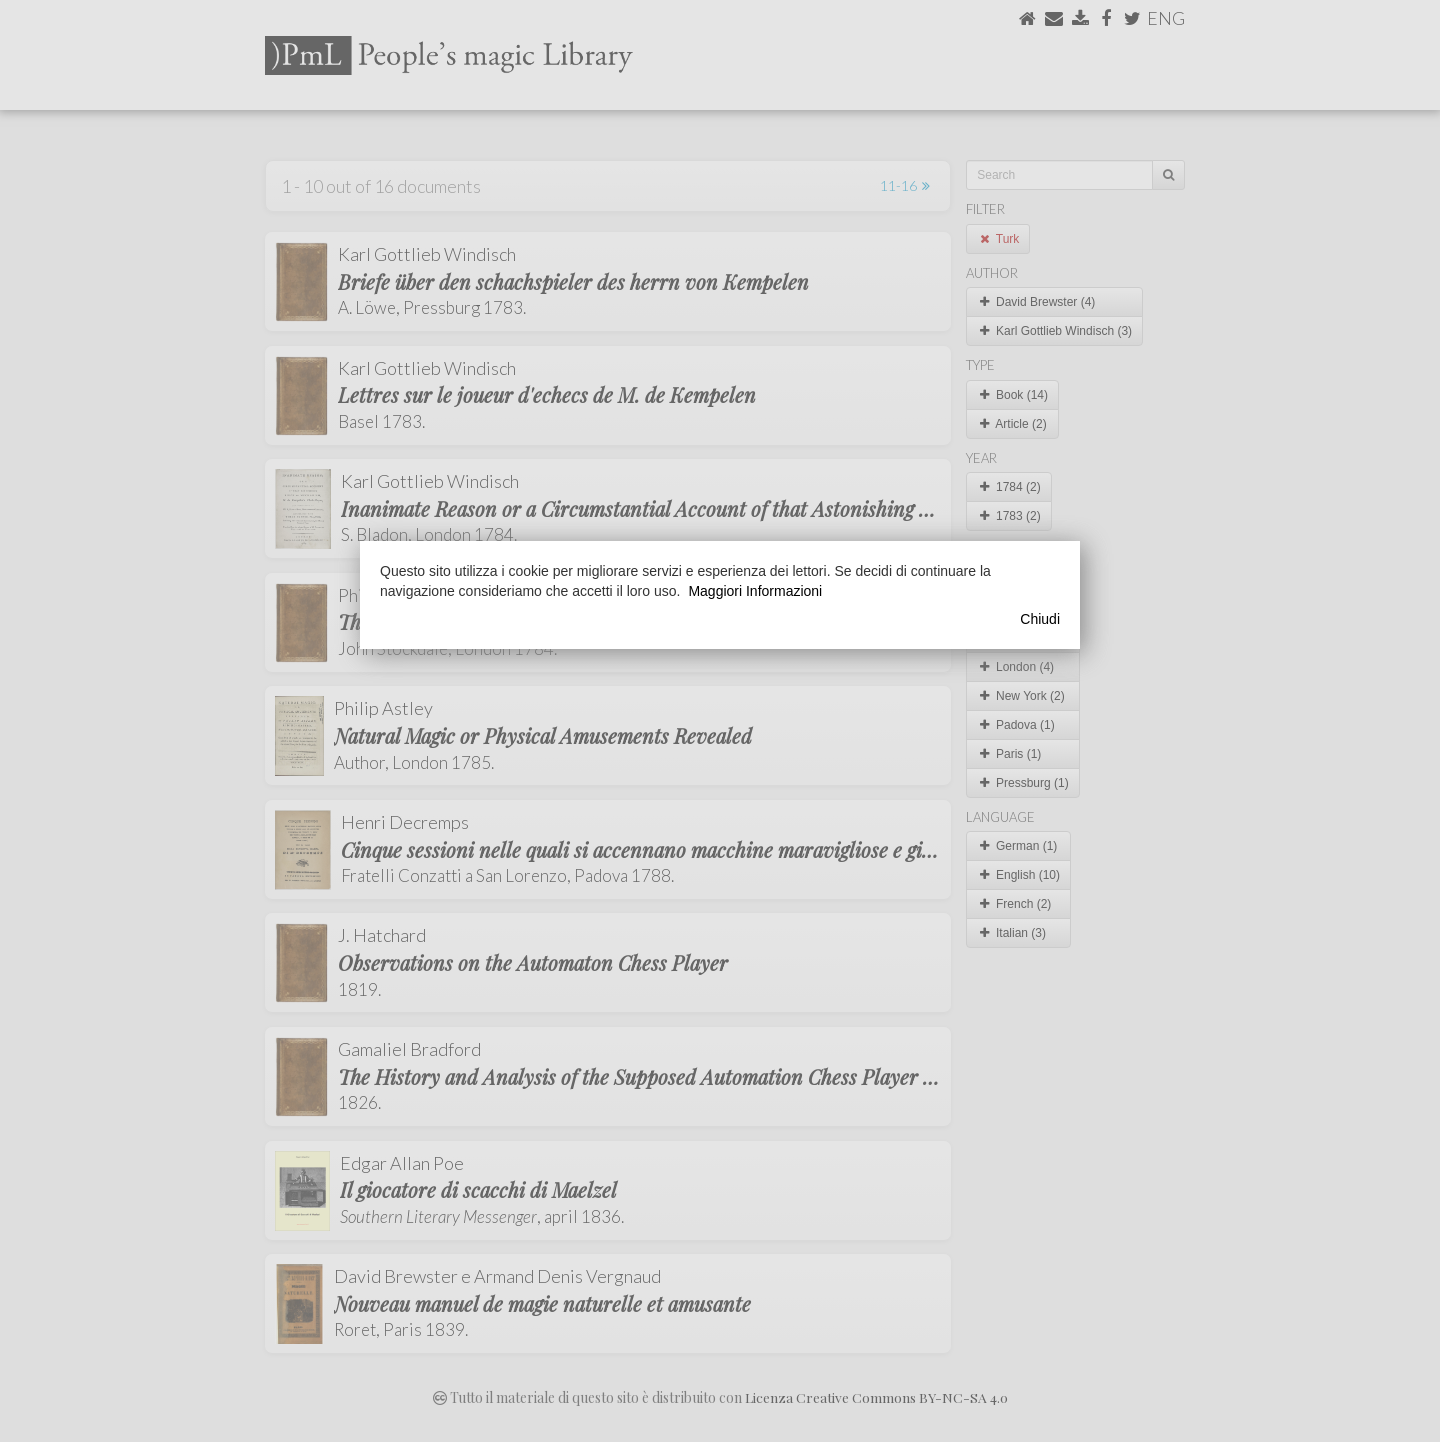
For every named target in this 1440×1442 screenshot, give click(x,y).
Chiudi (1040, 619)
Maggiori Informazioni (755, 591)
